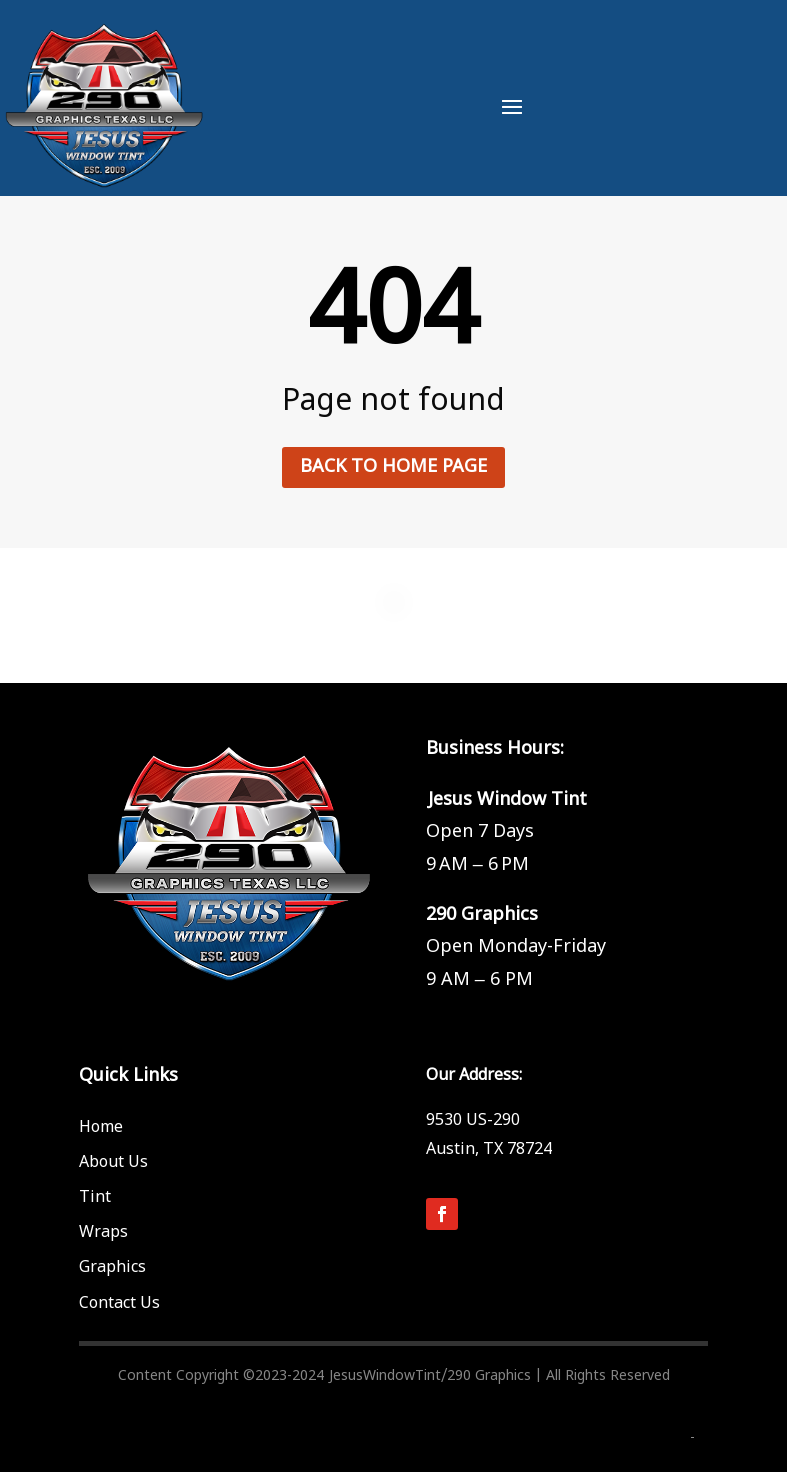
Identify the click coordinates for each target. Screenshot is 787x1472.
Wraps (103, 1232)
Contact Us (119, 1303)
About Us (113, 1162)
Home (101, 1127)
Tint (95, 1197)
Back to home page (393, 466)
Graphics (112, 1267)
